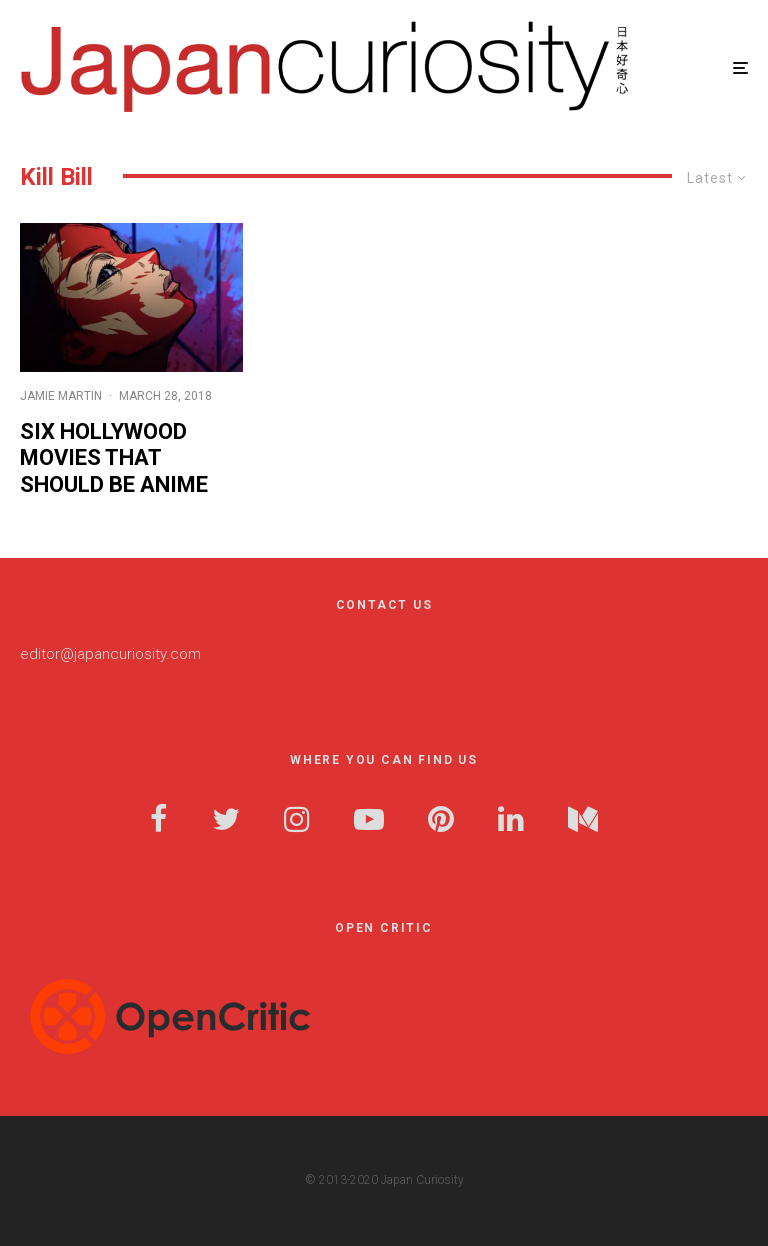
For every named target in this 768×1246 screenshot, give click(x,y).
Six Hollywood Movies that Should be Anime (114, 458)
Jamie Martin (61, 396)
